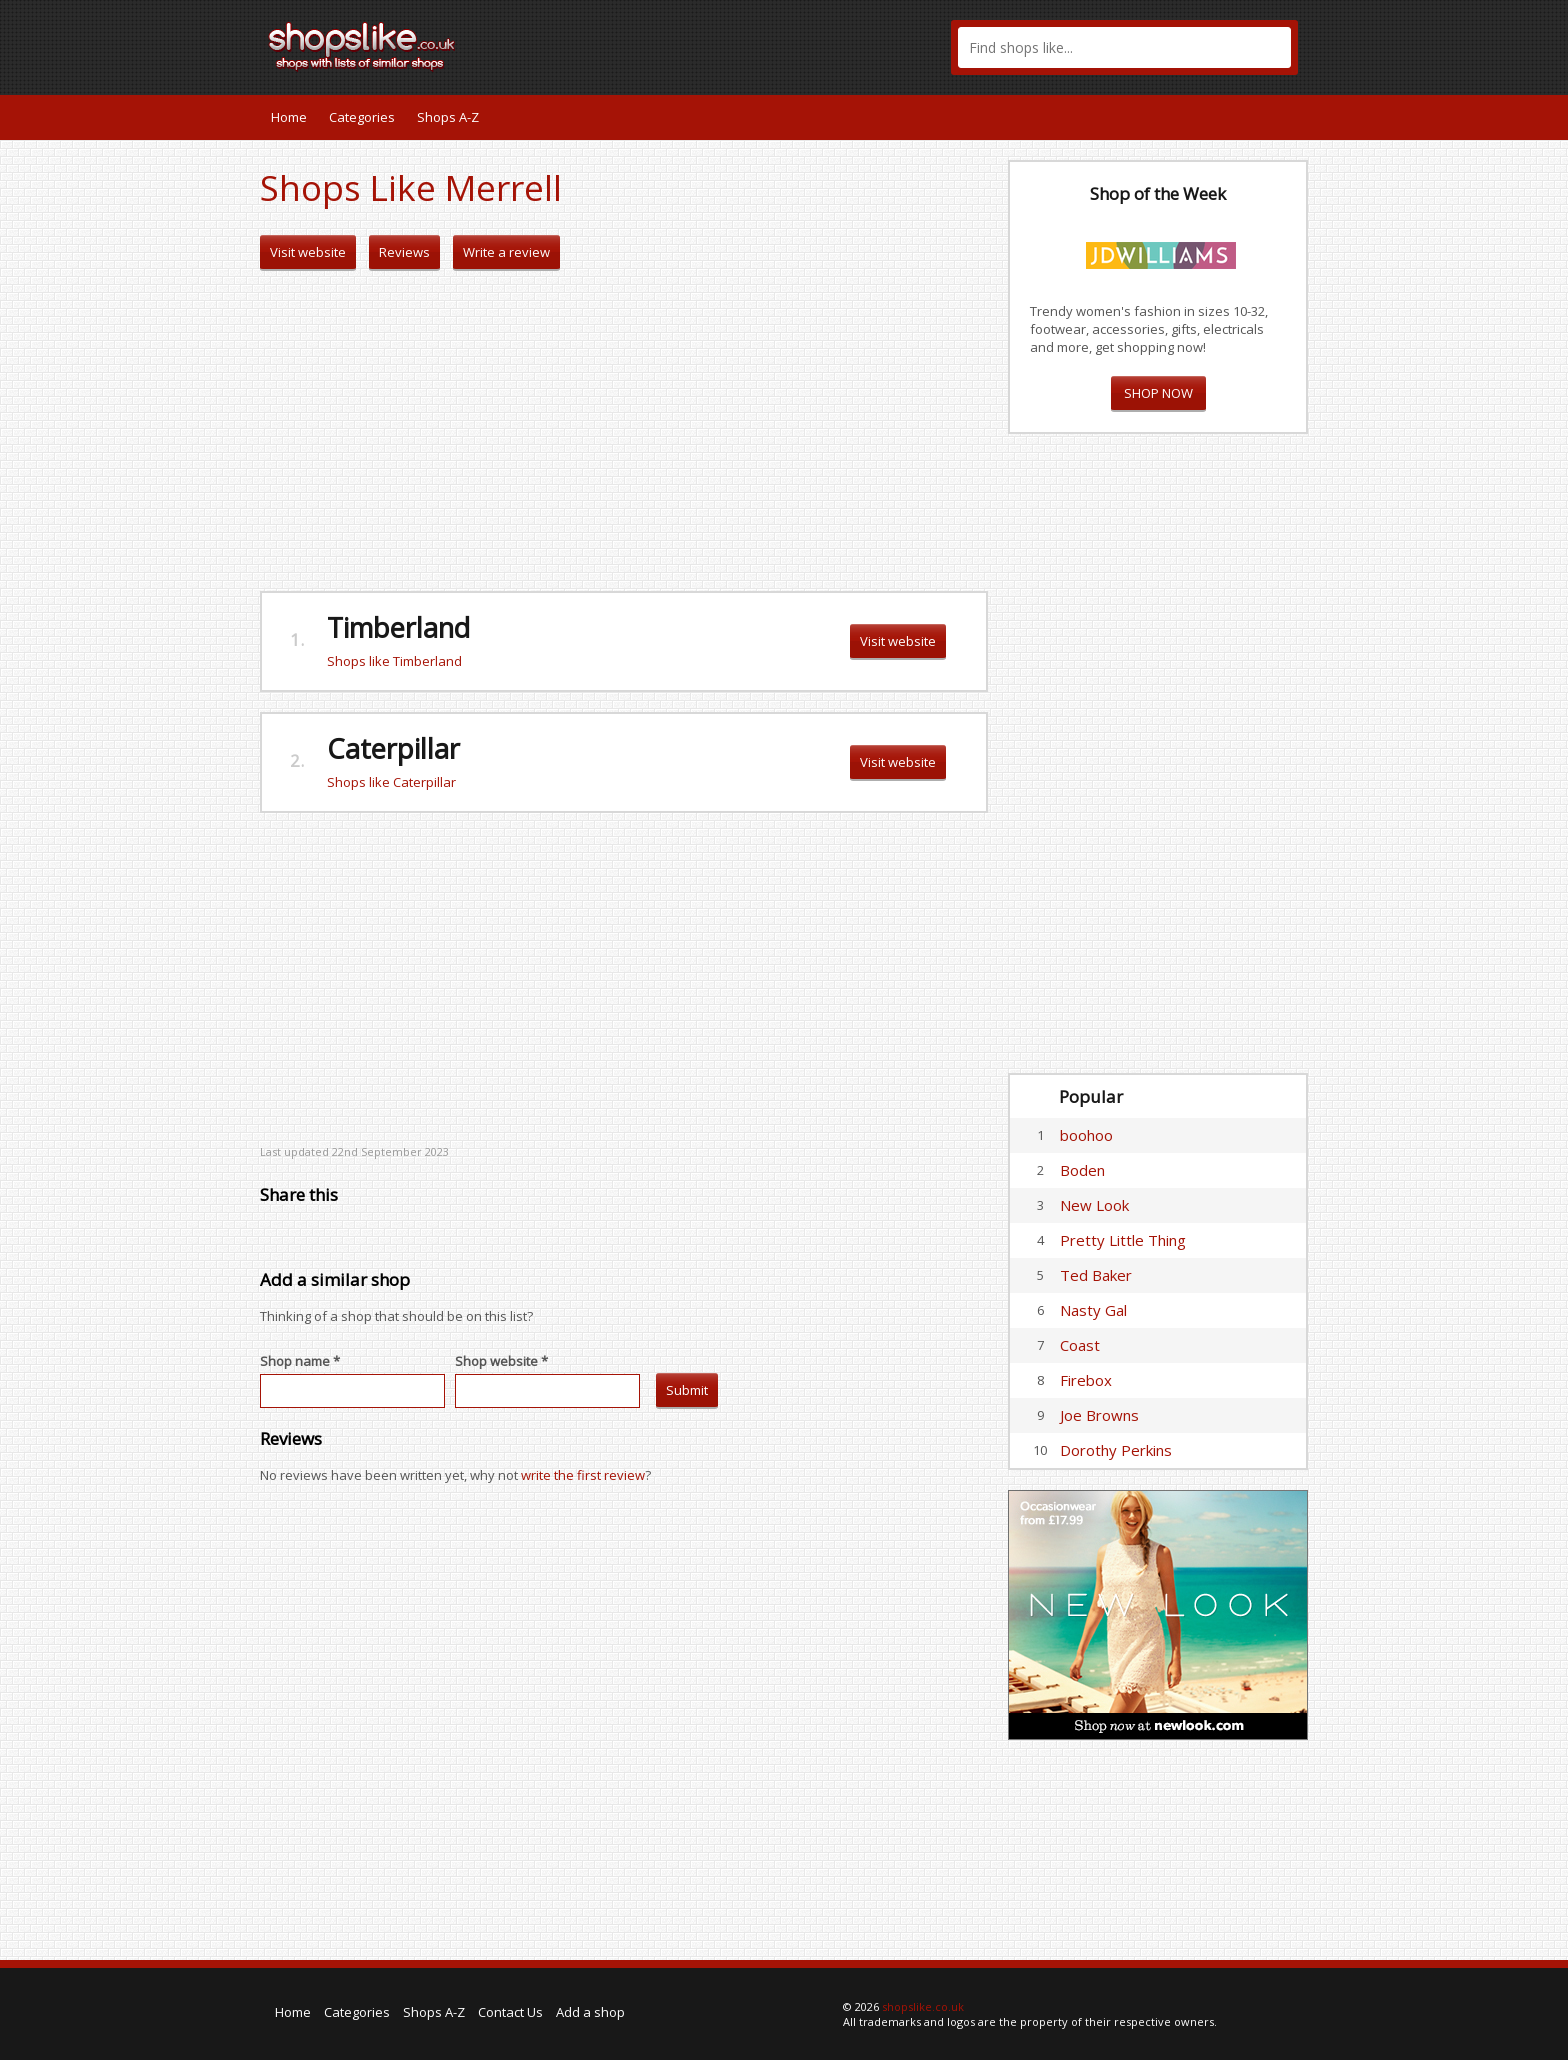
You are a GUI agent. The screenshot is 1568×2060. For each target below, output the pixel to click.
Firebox (1086, 1380)
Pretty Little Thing (1123, 1240)
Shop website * (501, 1361)
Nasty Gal (1093, 1310)
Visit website (308, 252)
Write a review (506, 252)
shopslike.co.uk (923, 2006)
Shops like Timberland (394, 661)
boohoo (1086, 1135)
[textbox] (1124, 47)
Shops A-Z (448, 117)
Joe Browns (1099, 1415)
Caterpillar (393, 748)
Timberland (398, 627)
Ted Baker (1096, 1275)
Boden (1082, 1170)
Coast (1080, 1345)
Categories (362, 117)
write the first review (583, 1475)
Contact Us (510, 2012)
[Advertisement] (624, 431)
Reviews (404, 252)
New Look (1094, 1205)
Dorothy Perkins (1116, 1450)
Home (289, 117)
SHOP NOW (1158, 393)
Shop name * (300, 1361)
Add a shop (590, 2012)
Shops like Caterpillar (391, 782)
